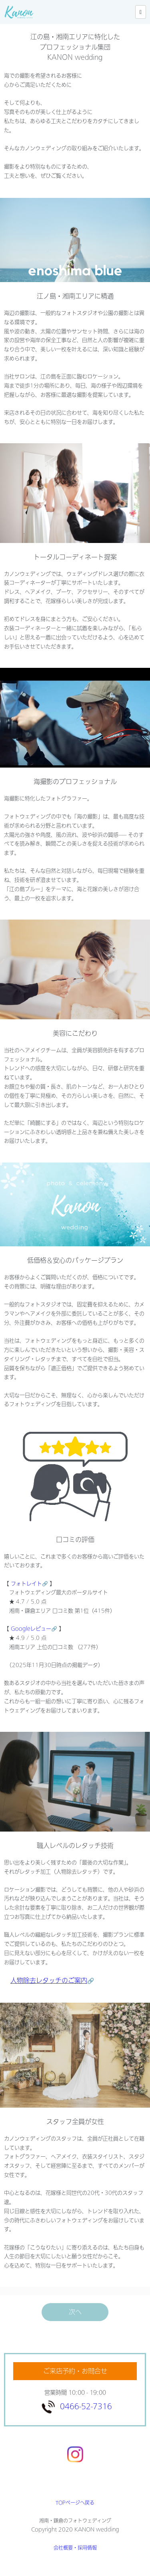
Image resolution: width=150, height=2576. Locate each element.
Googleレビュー (34, 1628)
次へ (75, 2312)
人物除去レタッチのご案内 (48, 1980)
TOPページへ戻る (75, 2502)
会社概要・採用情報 (75, 2547)
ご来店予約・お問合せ (75, 2371)
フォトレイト (29, 1583)
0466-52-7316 (86, 2406)
